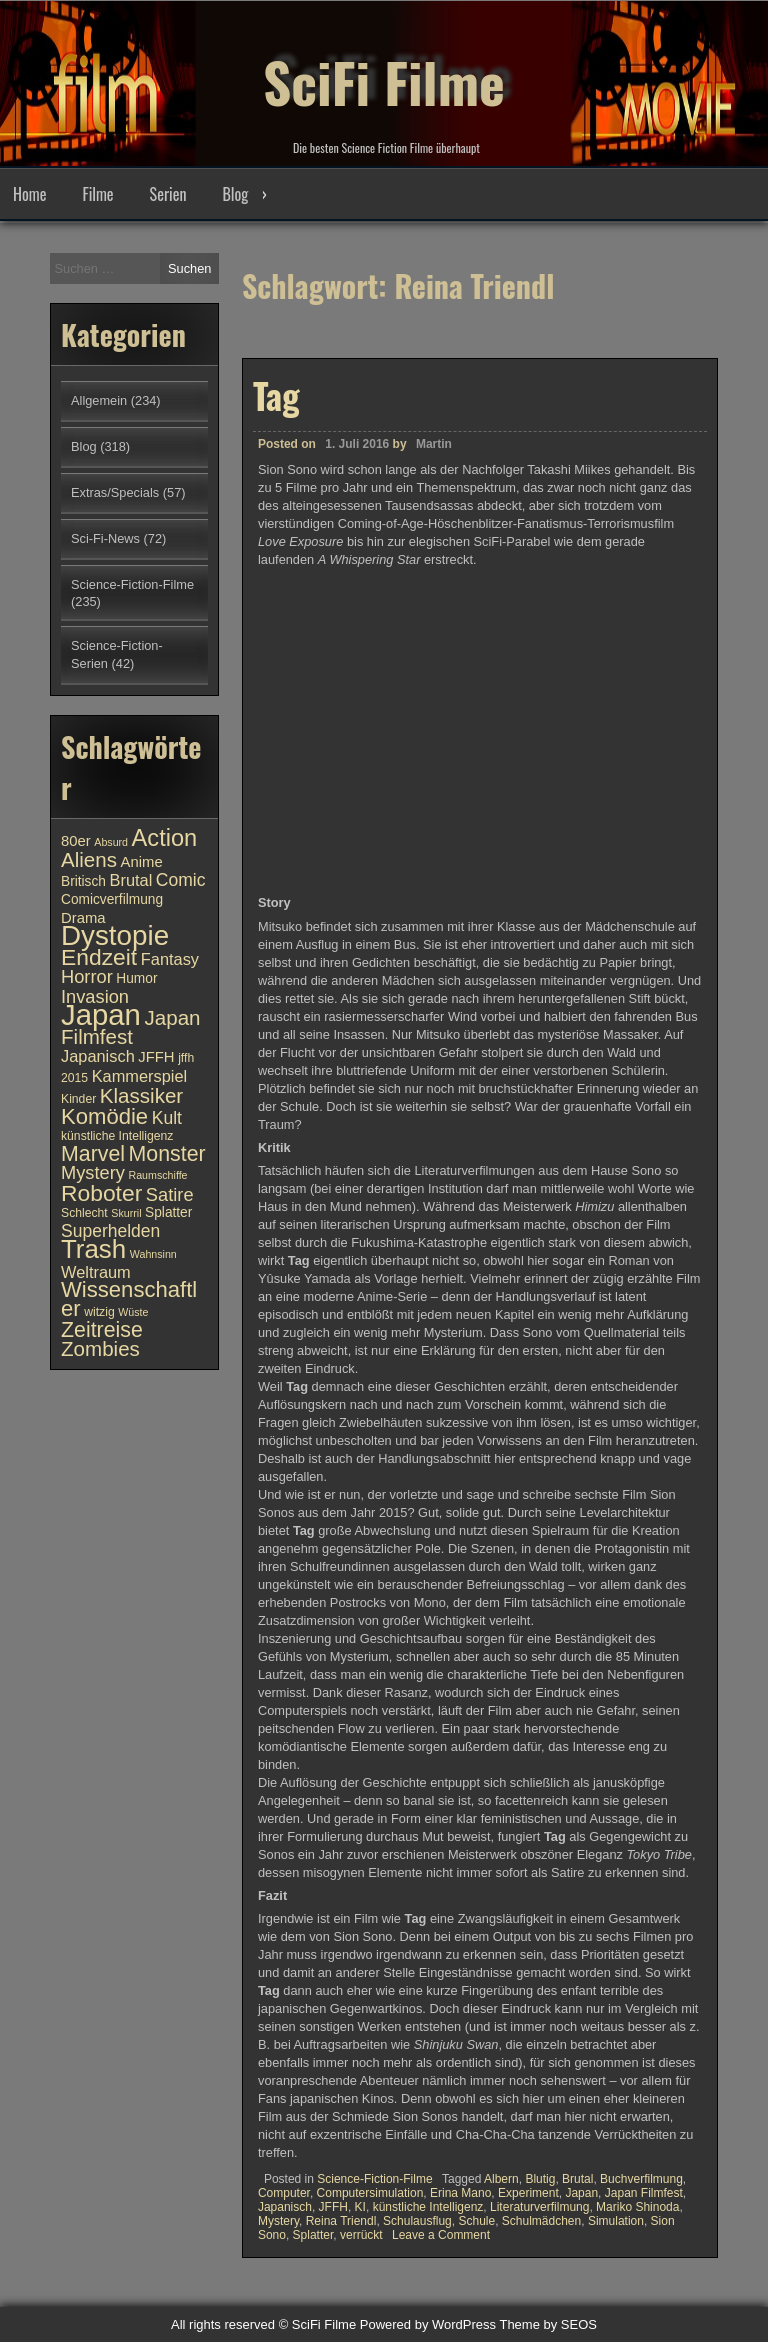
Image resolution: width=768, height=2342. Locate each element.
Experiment (528, 2193)
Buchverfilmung (641, 2179)
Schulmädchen (541, 2221)
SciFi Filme (384, 70)
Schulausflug (417, 2221)
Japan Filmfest (644, 2193)
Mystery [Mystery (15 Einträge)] (93, 1172)
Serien (168, 194)
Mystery (278, 2221)
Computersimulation (370, 2193)
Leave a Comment (441, 2235)
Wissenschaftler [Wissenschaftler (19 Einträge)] (129, 1299)
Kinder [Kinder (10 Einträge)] (78, 1099)
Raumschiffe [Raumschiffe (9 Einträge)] (158, 1175)
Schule (476, 2221)
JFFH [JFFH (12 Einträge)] (156, 1057)
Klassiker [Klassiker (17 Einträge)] (141, 1095)
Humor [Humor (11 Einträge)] (136, 978)
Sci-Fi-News (105, 538)
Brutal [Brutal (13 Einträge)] (131, 880)
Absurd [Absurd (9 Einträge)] (111, 842)
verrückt (361, 2235)
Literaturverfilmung (539, 2207)
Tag (276, 395)
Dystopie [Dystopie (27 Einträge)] (115, 935)
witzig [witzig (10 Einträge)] (99, 1312)
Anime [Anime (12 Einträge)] (142, 862)
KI (360, 2207)
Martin (434, 444)
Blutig (540, 2179)
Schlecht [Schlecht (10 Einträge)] (84, 1213)
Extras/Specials (115, 492)
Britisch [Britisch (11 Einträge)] (83, 881)
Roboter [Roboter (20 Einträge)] (101, 1193)
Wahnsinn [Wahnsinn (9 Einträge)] (153, 1254)
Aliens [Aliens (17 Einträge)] (89, 859)
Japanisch (285, 2207)
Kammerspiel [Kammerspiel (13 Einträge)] (140, 1076)
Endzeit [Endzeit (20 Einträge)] (99, 957)
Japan (581, 2193)
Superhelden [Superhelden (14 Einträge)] (110, 1231)
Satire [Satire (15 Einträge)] (170, 1194)
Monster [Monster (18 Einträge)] (167, 1154)
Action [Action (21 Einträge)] (165, 838)
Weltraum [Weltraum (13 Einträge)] (96, 1272)
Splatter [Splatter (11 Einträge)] (168, 1212)
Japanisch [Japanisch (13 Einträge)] (98, 1056)
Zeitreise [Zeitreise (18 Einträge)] (102, 1330)
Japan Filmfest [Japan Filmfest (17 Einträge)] (131, 1027)
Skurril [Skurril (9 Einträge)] (126, 1213)
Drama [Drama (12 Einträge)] (83, 918)
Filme (97, 194)
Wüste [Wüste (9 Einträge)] (133, 1312)
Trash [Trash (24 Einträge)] (93, 1249)
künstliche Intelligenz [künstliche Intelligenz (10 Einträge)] (117, 1136)
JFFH (333, 2207)
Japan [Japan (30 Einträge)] (101, 1014)
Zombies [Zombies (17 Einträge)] (100, 1348)
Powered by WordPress (428, 2324)
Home (29, 194)
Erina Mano (460, 2193)
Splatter (313, 2235)
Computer (284, 2193)
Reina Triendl (341, 2221)
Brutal (577, 2179)
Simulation (616, 2221)
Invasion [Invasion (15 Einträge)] (95, 996)
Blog (235, 194)
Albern (501, 2179)
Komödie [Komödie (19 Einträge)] (104, 1116)
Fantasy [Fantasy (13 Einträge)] (170, 959)
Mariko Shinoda (637, 2207)
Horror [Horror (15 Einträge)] (87, 976)
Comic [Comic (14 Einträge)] (181, 880)
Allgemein (99, 400)
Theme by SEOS (548, 2324)
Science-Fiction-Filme (374, 2179)
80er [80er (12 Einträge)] (76, 841)
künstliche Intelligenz (428, 2207)
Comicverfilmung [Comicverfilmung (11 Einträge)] (112, 899)
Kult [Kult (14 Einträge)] (167, 1118)
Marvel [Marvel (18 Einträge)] (93, 1154)
